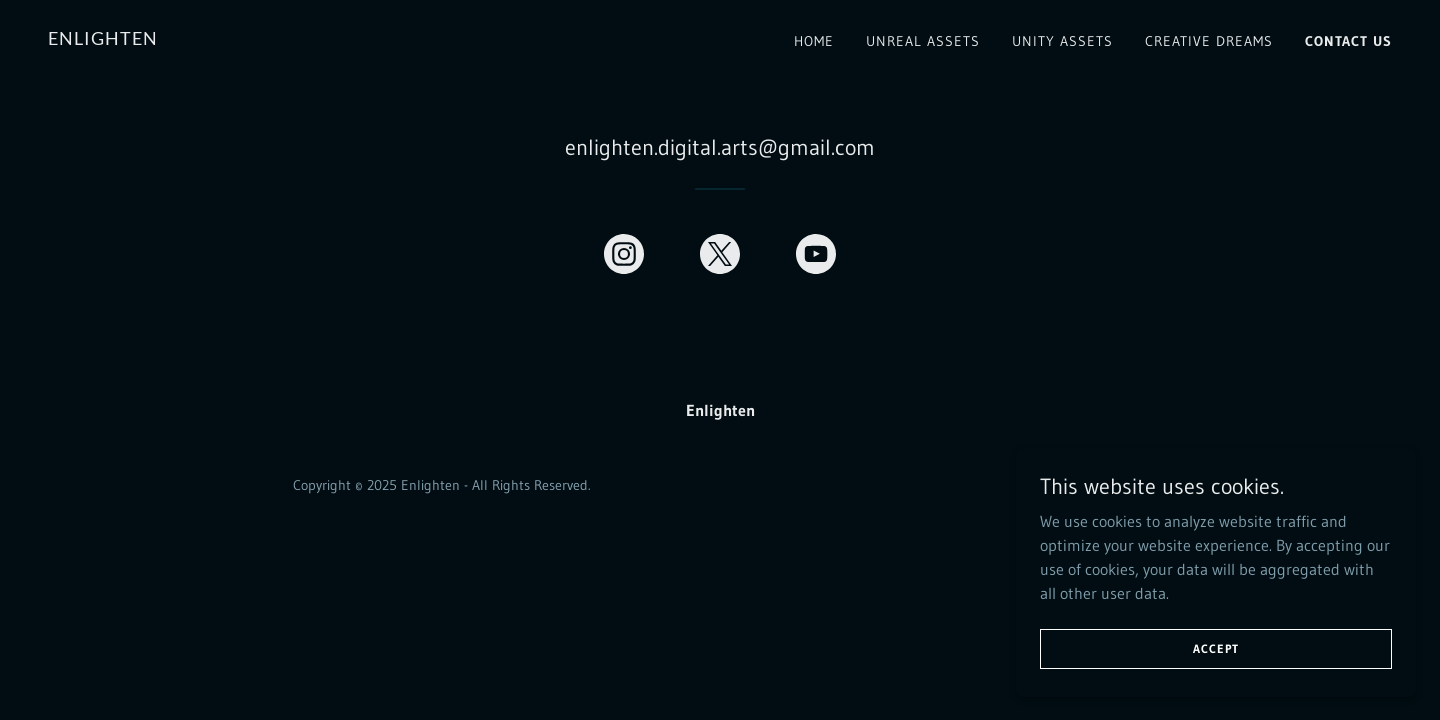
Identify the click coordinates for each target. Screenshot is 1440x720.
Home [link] (814, 41)
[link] (103, 39)
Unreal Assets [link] (923, 41)
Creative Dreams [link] (1209, 41)
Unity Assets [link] (1062, 41)
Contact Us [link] (1348, 41)
